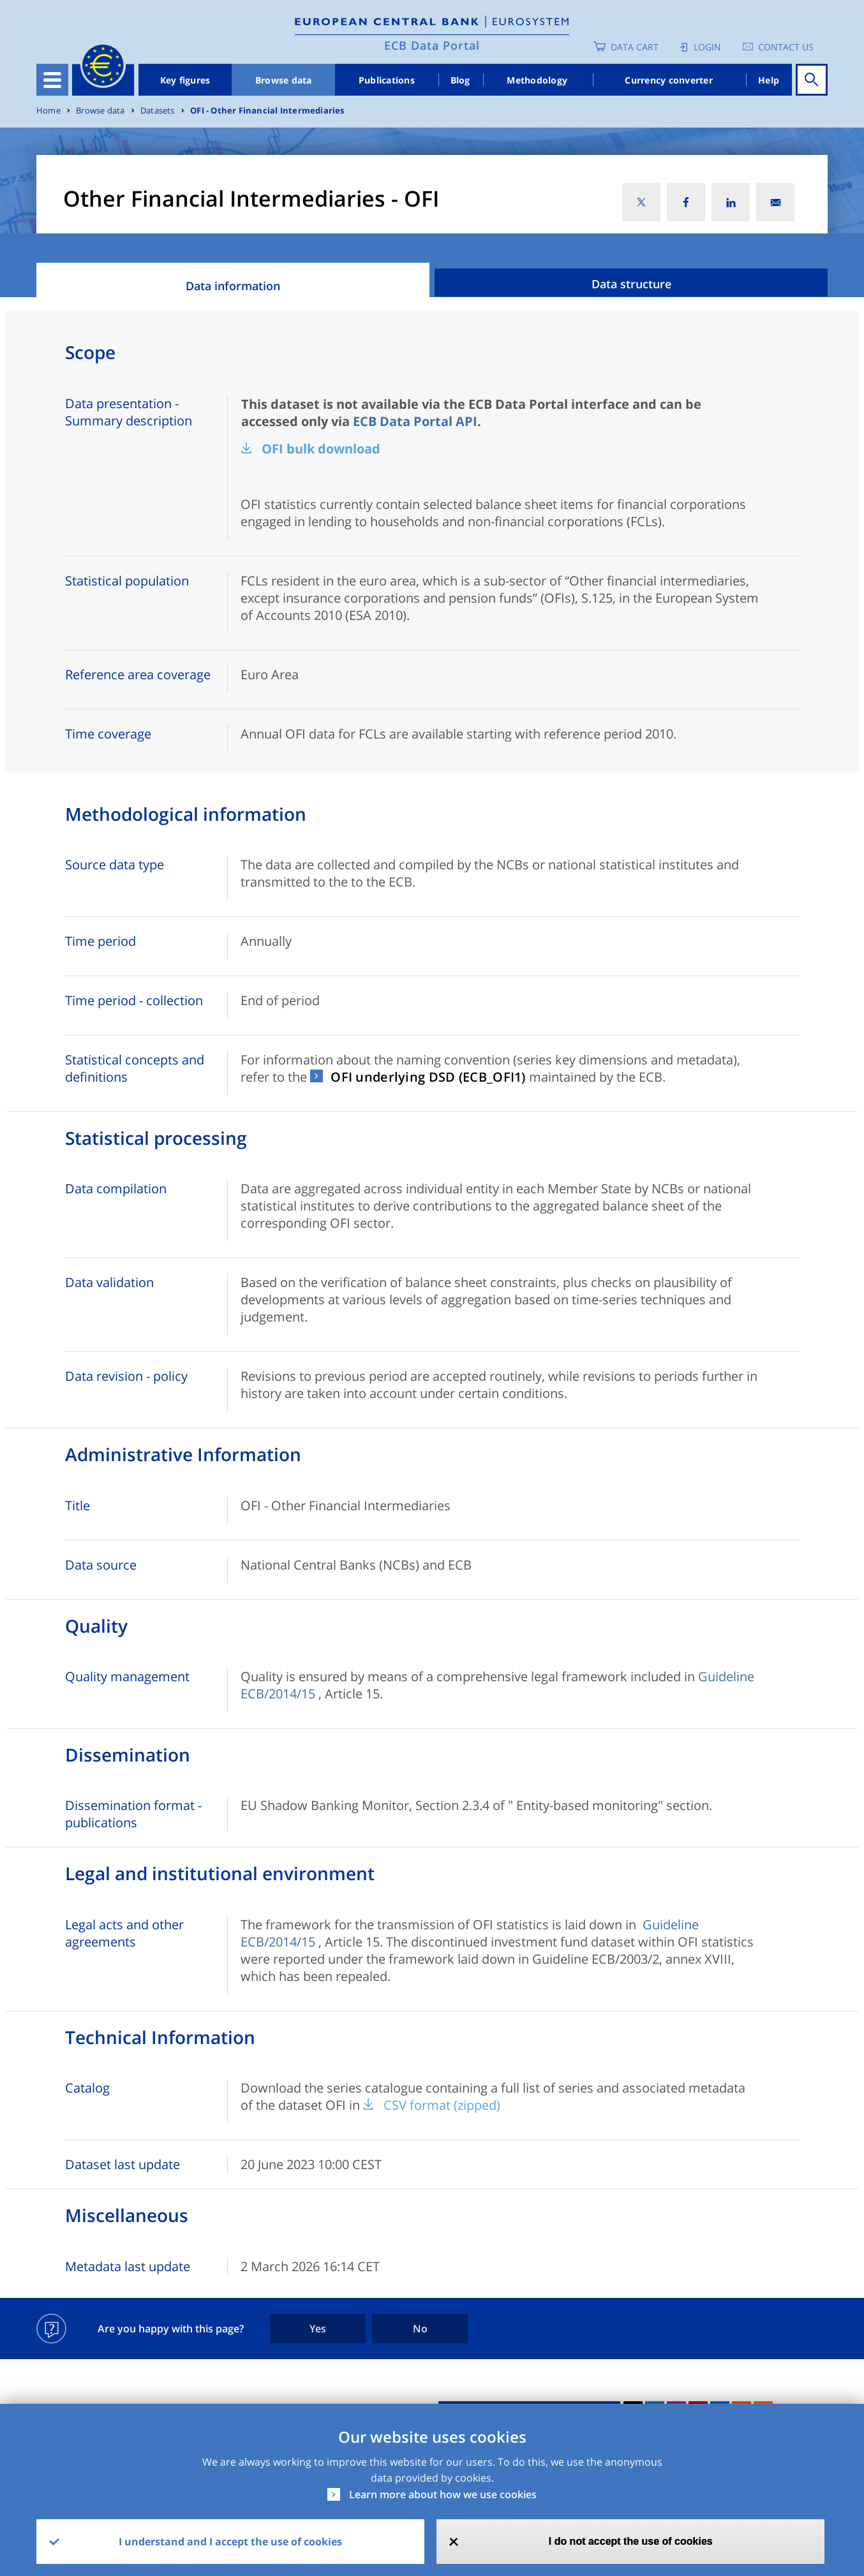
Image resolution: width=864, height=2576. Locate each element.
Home (48, 110)
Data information (233, 285)
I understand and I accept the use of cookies (230, 2542)
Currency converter (669, 80)
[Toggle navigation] (52, 80)
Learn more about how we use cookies (443, 2494)
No (420, 2329)
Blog (460, 80)
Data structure (631, 283)
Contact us (786, 47)
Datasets (157, 110)
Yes (317, 2329)
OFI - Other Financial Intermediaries (267, 110)
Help (768, 80)
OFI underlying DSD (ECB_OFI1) (428, 1077)
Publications (387, 80)
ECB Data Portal (432, 45)
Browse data (283, 80)
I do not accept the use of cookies (631, 2541)
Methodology (537, 80)
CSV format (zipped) (442, 2105)
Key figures (185, 80)
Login (707, 47)
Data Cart (635, 47)
